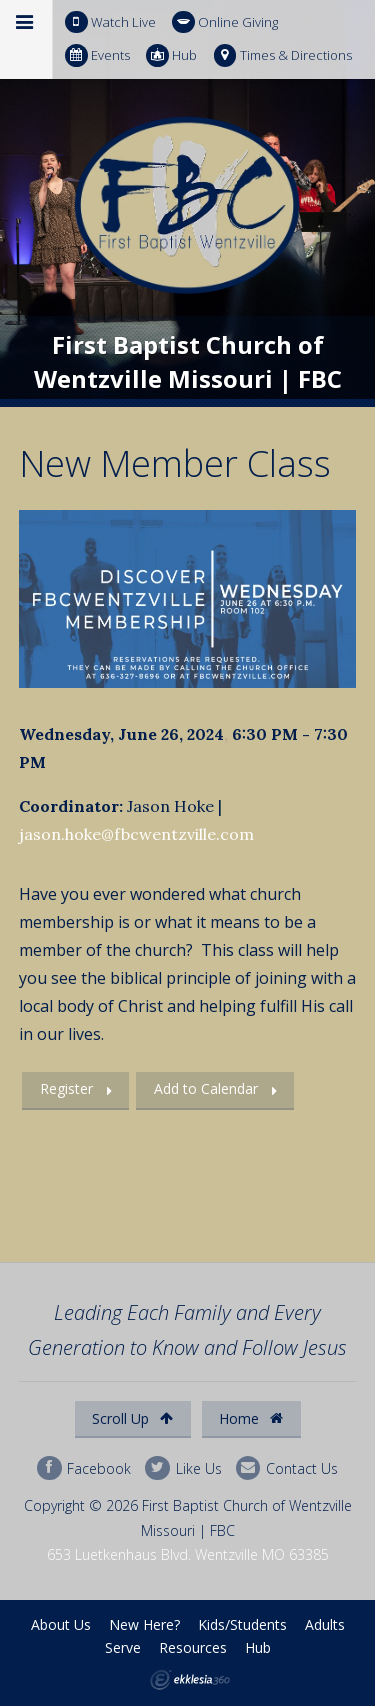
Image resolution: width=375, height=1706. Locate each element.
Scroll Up (132, 1418)
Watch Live (110, 22)
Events (97, 55)
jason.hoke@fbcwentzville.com (136, 834)
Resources (193, 1647)
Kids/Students (242, 1624)
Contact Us (287, 1468)
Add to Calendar (206, 1088)
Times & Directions (283, 55)
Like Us (183, 1468)
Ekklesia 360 (190, 1680)
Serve (123, 1647)
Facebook (84, 1468)
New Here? (144, 1624)
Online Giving (225, 22)
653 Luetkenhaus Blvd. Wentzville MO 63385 (188, 1554)
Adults (325, 1624)
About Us (61, 1624)
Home (251, 1418)
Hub (171, 55)
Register (66, 1088)
